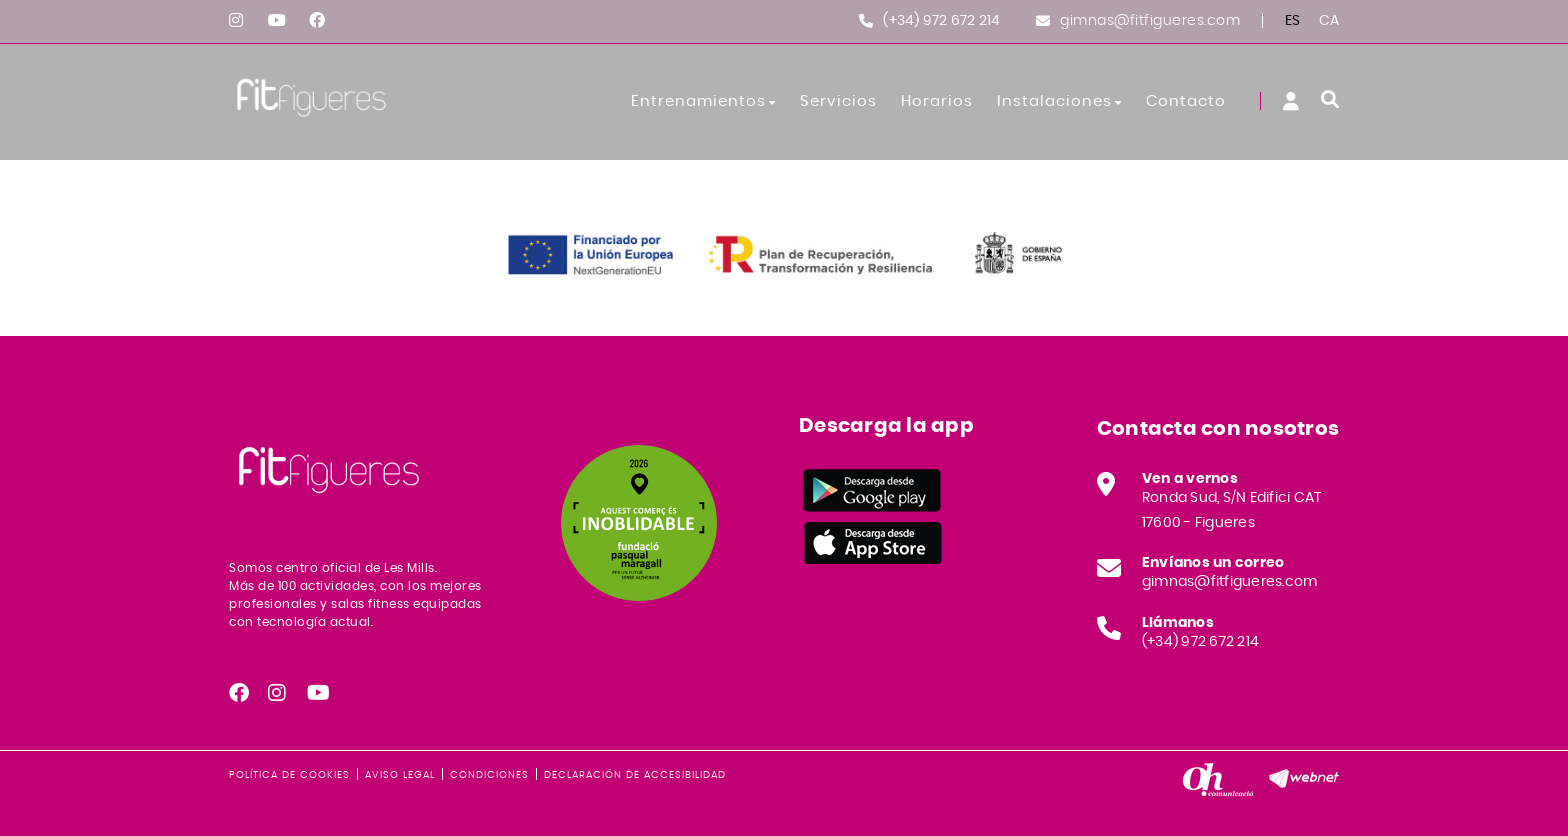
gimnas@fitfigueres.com (1150, 21)
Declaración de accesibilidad (635, 775)
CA (1329, 21)
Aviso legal (400, 775)
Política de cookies (289, 775)
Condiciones (489, 775)
